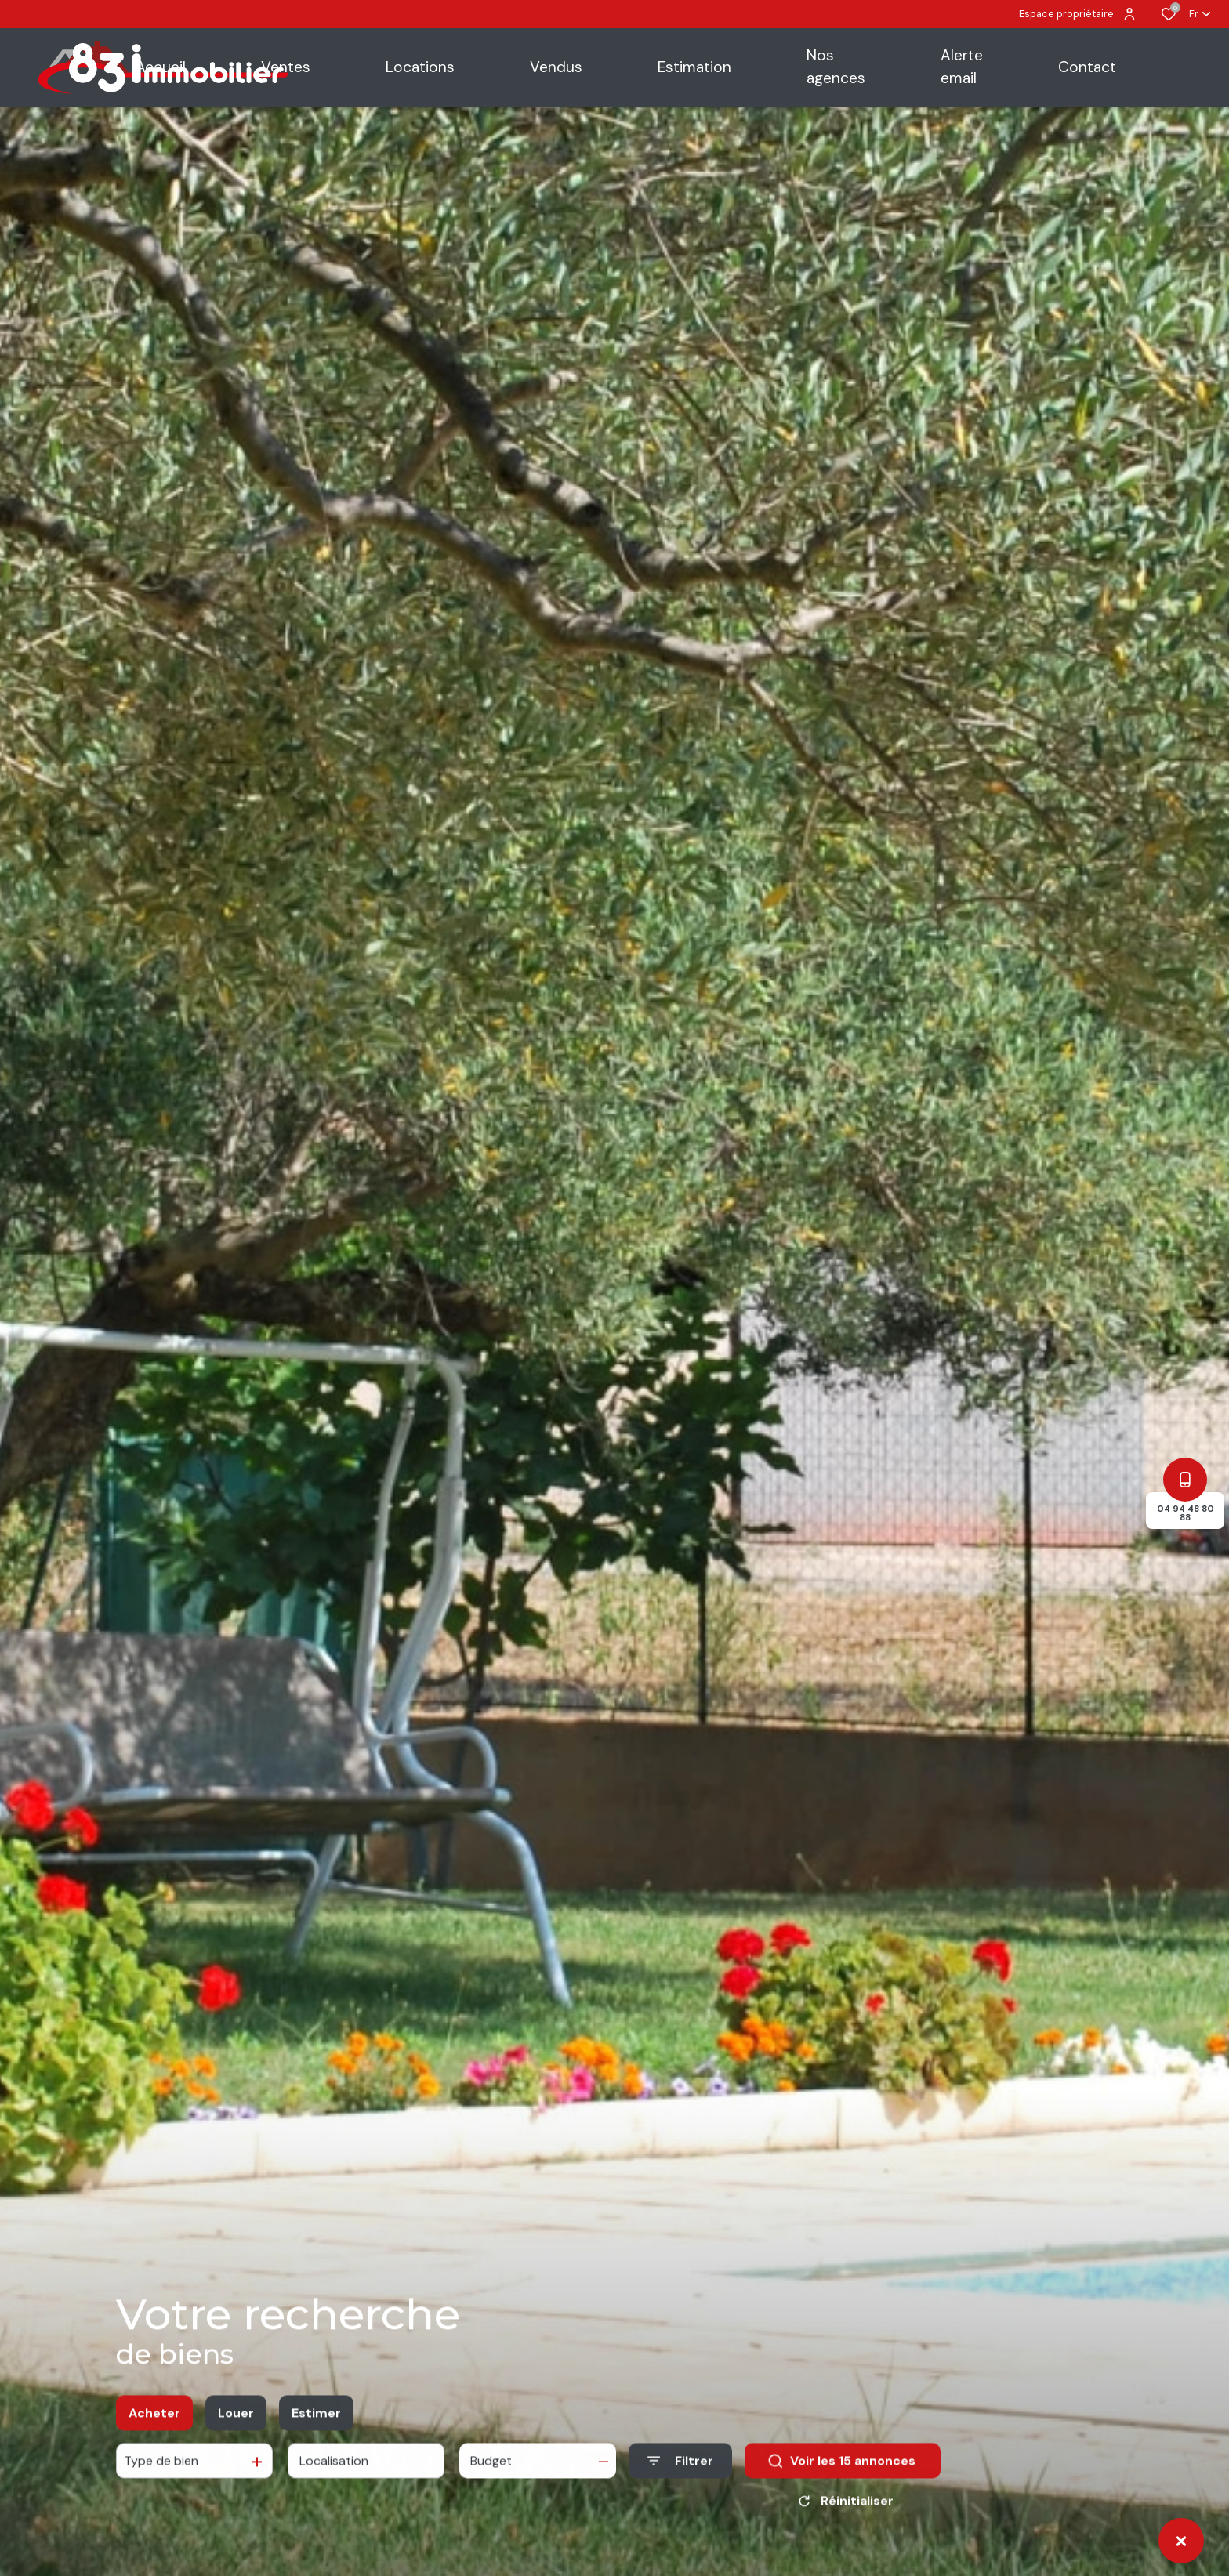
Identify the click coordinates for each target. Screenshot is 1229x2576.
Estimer (316, 2428)
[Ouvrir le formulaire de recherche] (680, 2476)
